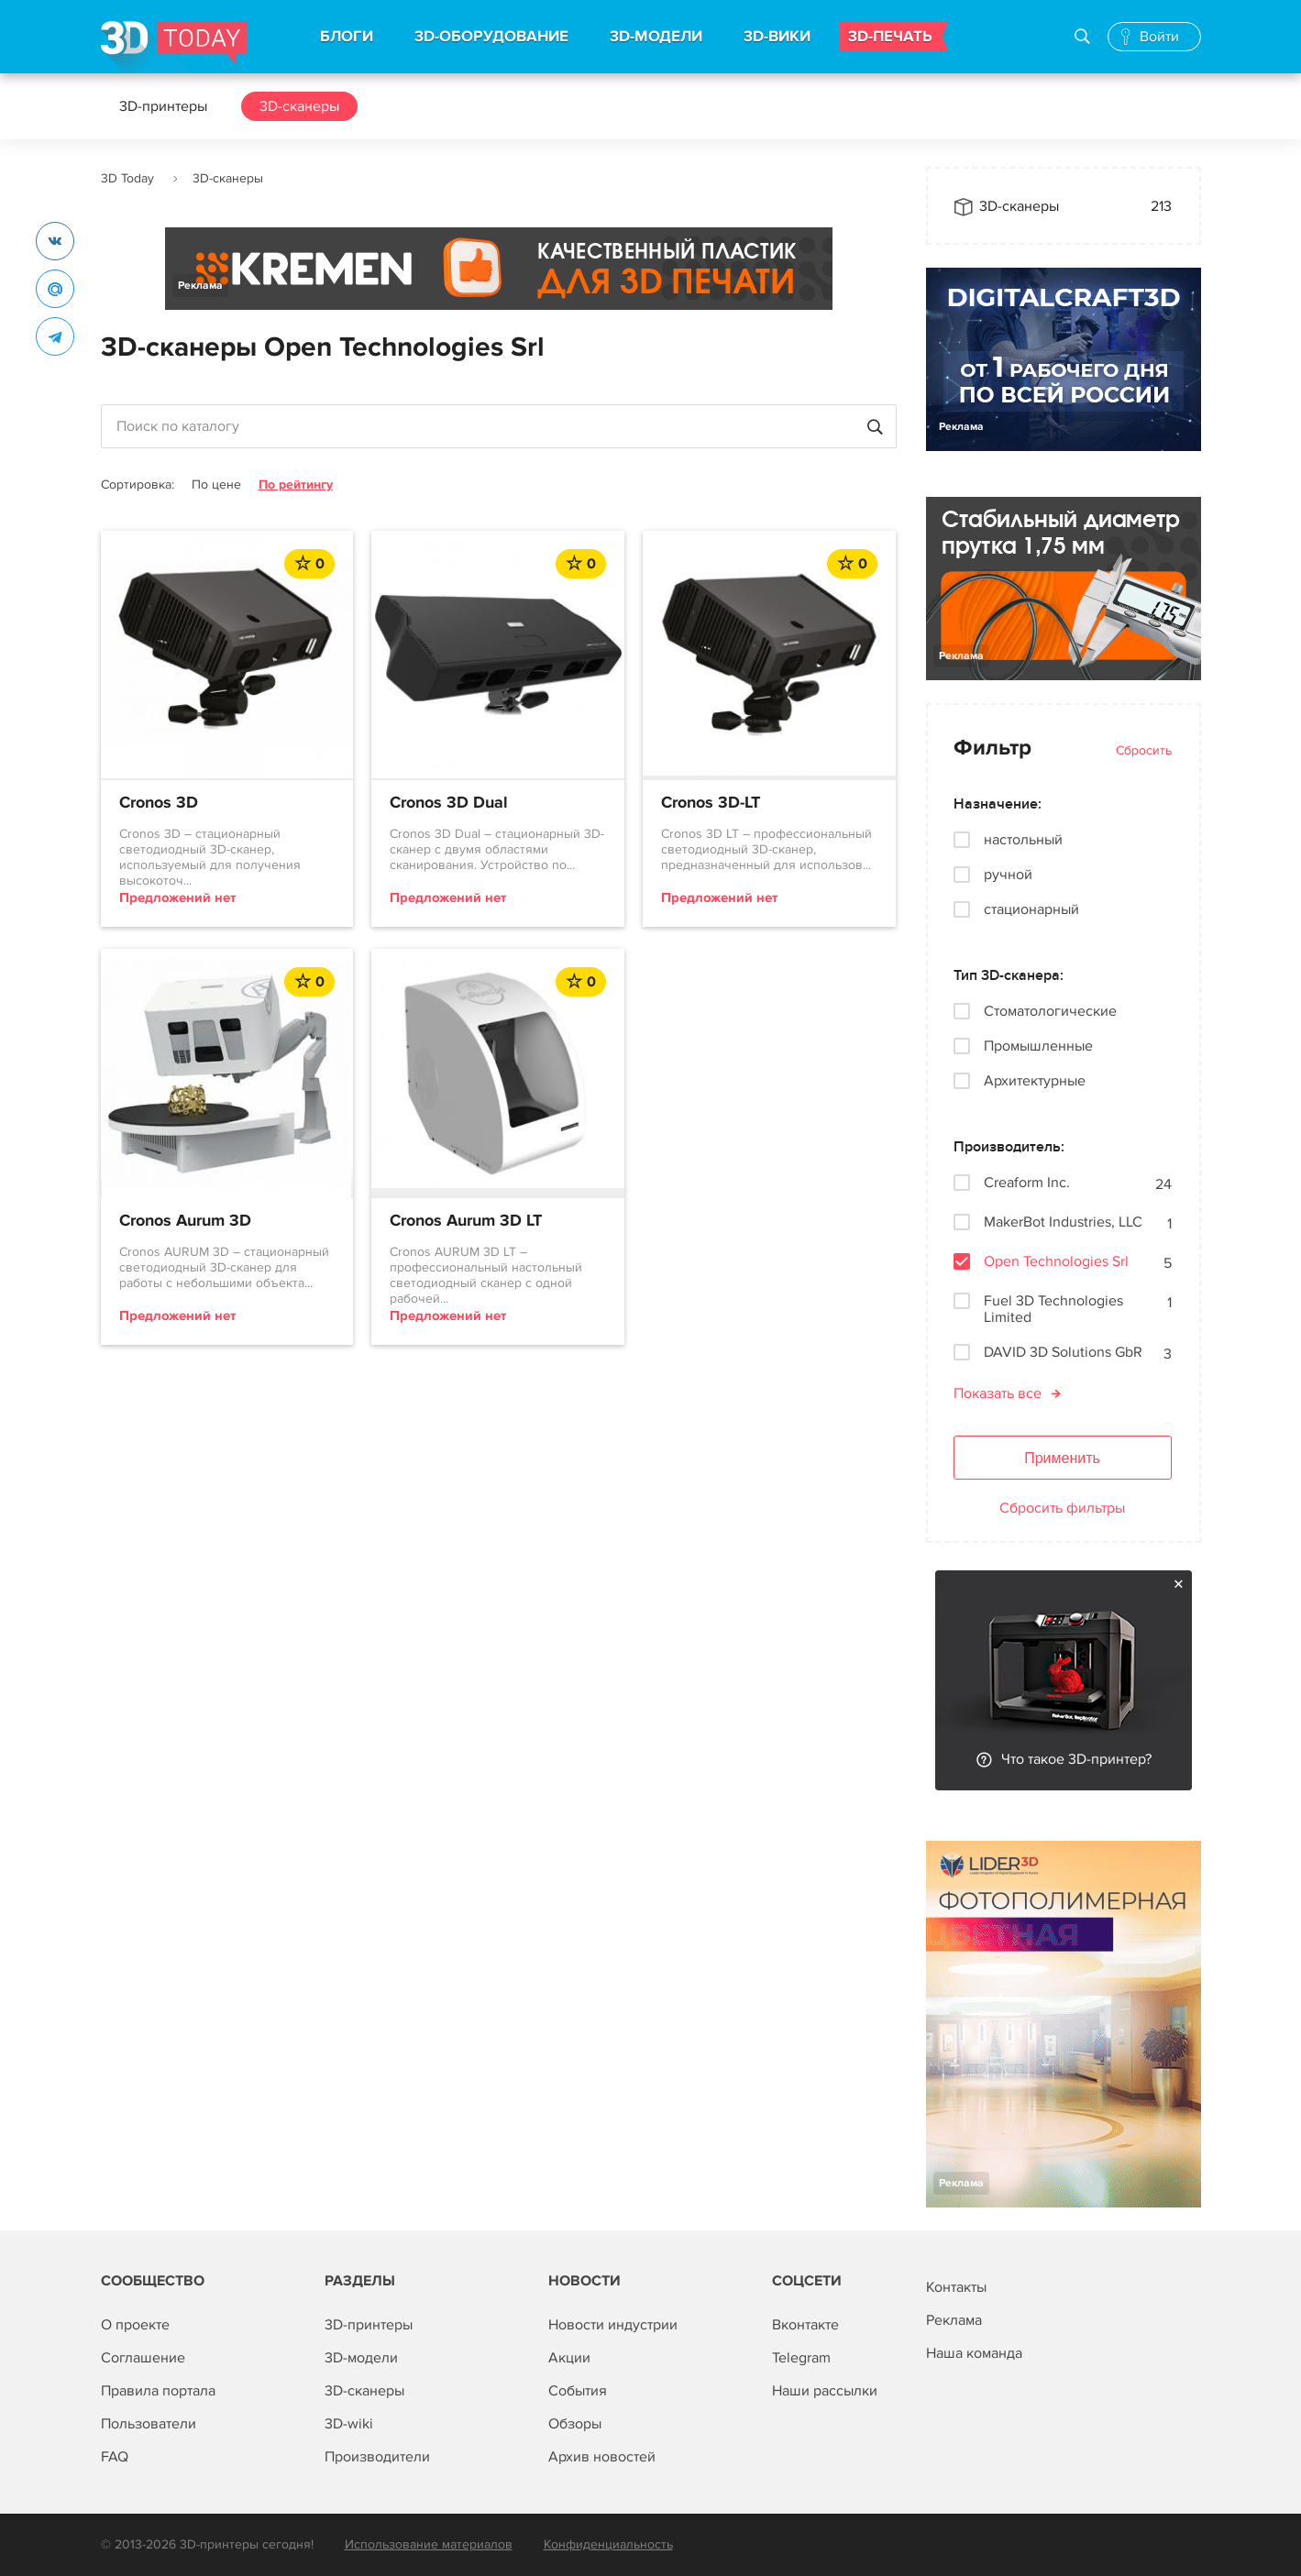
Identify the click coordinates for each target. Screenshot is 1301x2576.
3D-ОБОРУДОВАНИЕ (491, 37)
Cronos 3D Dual (449, 803)
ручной (1008, 874)
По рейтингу (296, 484)
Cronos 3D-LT (710, 803)
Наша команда (974, 2353)
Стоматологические (1050, 1011)
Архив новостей (602, 2457)
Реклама (200, 285)
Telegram (801, 2358)
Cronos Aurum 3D (185, 1221)
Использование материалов (429, 2544)
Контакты (956, 2287)
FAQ (114, 2457)
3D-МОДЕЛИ (656, 37)
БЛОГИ (346, 37)
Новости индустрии (613, 2325)
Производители (377, 2457)
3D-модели (361, 2358)
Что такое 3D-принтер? (1076, 1759)
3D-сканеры (299, 106)
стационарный (1031, 909)
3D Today (127, 178)
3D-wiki (349, 2424)
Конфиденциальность (608, 2544)
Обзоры (574, 2424)
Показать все (998, 1393)
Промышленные (1038, 1046)
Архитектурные (1035, 1081)
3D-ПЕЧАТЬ (890, 37)
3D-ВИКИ (777, 37)
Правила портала (158, 2391)
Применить (1062, 1458)
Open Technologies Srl (1056, 1262)
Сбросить (1144, 750)
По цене (216, 484)
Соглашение (143, 2358)
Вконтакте (805, 2325)
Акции (569, 2358)
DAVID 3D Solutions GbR (1063, 1352)
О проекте (135, 2325)
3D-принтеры (163, 106)
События (577, 2391)
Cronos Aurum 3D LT (466, 1221)
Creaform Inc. (1027, 1183)
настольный (1023, 839)
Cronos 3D (158, 803)
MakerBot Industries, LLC (1063, 1222)
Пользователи (148, 2424)
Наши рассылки (824, 2391)
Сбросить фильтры (1062, 1508)
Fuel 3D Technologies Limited (1053, 1309)
